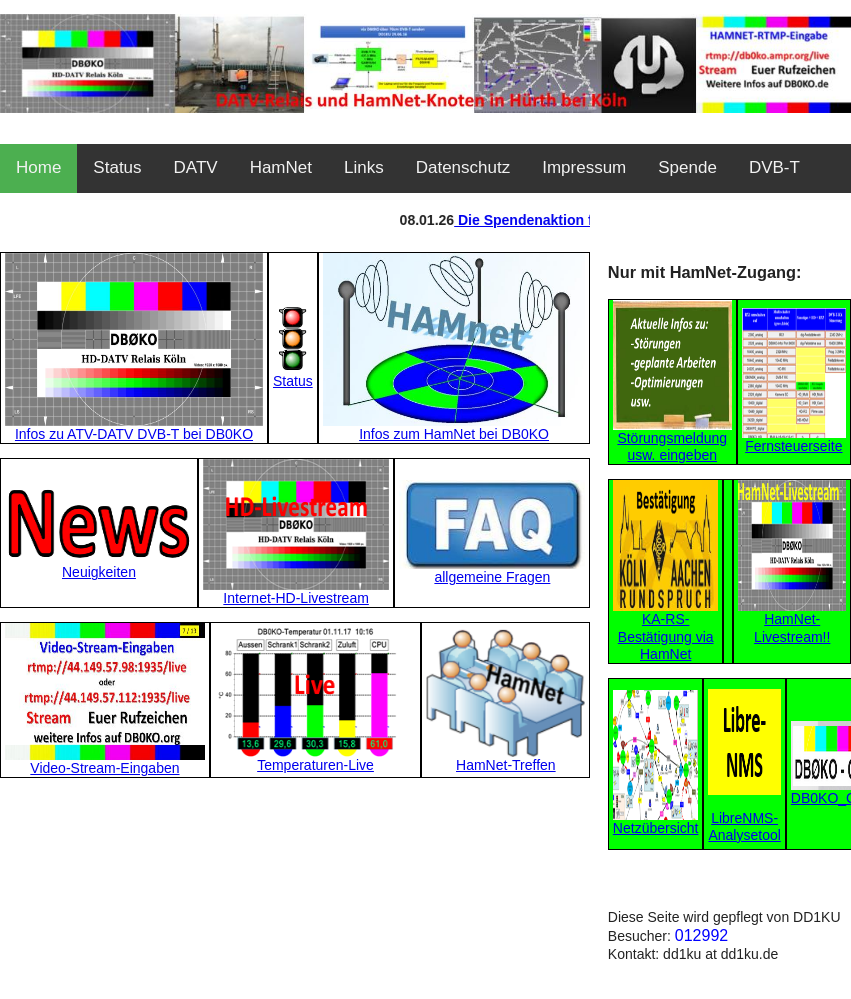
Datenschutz (463, 167)
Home (38, 167)
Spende (687, 167)
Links (364, 167)
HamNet (281, 167)
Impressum (584, 167)
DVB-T (774, 167)
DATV (196, 167)
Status (117, 167)
